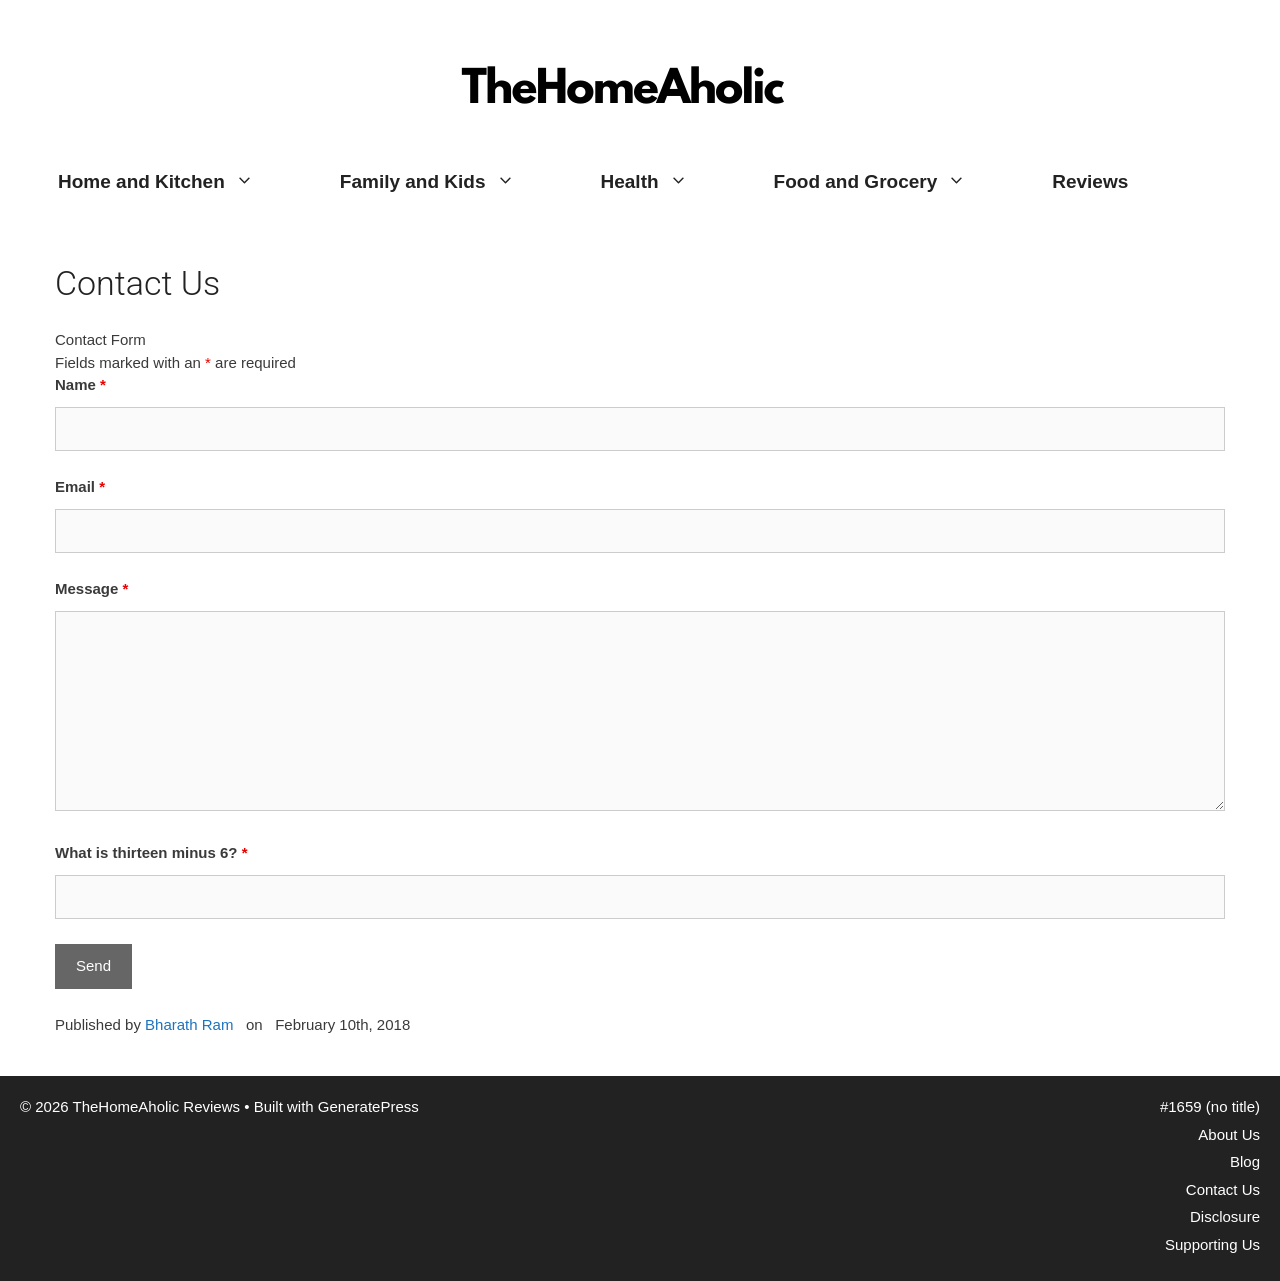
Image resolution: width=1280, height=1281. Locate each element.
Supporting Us (1212, 1244)
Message (91, 588)
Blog (1245, 1161)
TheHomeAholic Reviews (625, 34)
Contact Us (1223, 1189)
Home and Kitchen (177, 182)
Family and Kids (449, 182)
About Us (1229, 1134)
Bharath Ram (189, 1024)
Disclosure (1225, 1216)
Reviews (1090, 181)
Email (80, 486)
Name (80, 384)
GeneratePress (368, 1106)
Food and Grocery (892, 182)
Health (666, 182)
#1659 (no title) (1210, 1106)
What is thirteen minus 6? (151, 852)
